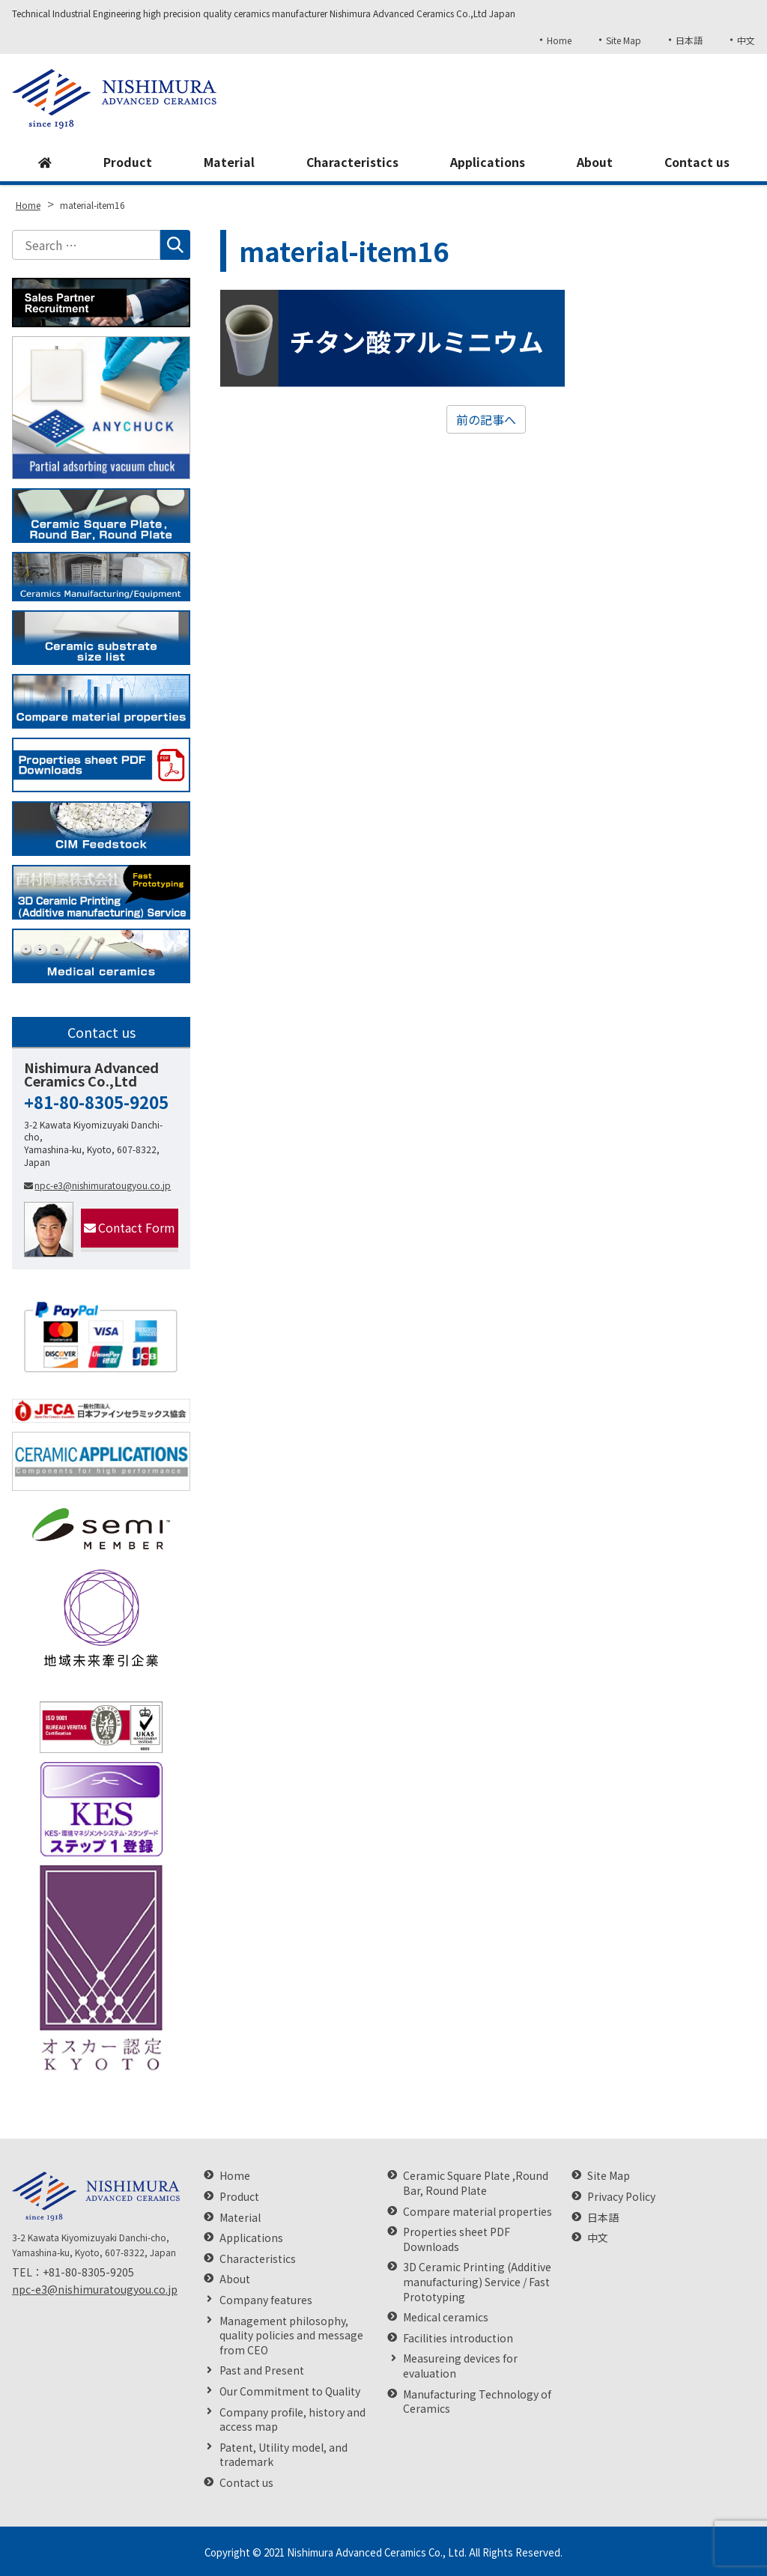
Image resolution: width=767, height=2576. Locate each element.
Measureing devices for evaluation (460, 2366)
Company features (265, 2300)
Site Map (622, 40)
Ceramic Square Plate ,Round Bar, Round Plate (475, 2183)
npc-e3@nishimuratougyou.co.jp (97, 1185)
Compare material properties (477, 2212)
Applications (486, 162)
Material (228, 162)
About (594, 162)
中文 (746, 40)
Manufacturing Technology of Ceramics (477, 2401)
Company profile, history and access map (292, 2419)
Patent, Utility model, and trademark (283, 2455)
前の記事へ (486, 419)
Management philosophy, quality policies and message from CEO (291, 2335)
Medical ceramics (445, 2317)
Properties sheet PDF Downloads (456, 2239)
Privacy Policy (621, 2197)
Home (558, 40)
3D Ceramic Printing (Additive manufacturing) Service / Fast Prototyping (477, 2281)
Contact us (697, 162)
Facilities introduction (458, 2338)
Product (127, 162)
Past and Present (261, 2370)
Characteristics (352, 162)
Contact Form (129, 1227)
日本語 (689, 40)
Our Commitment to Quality (289, 2391)
